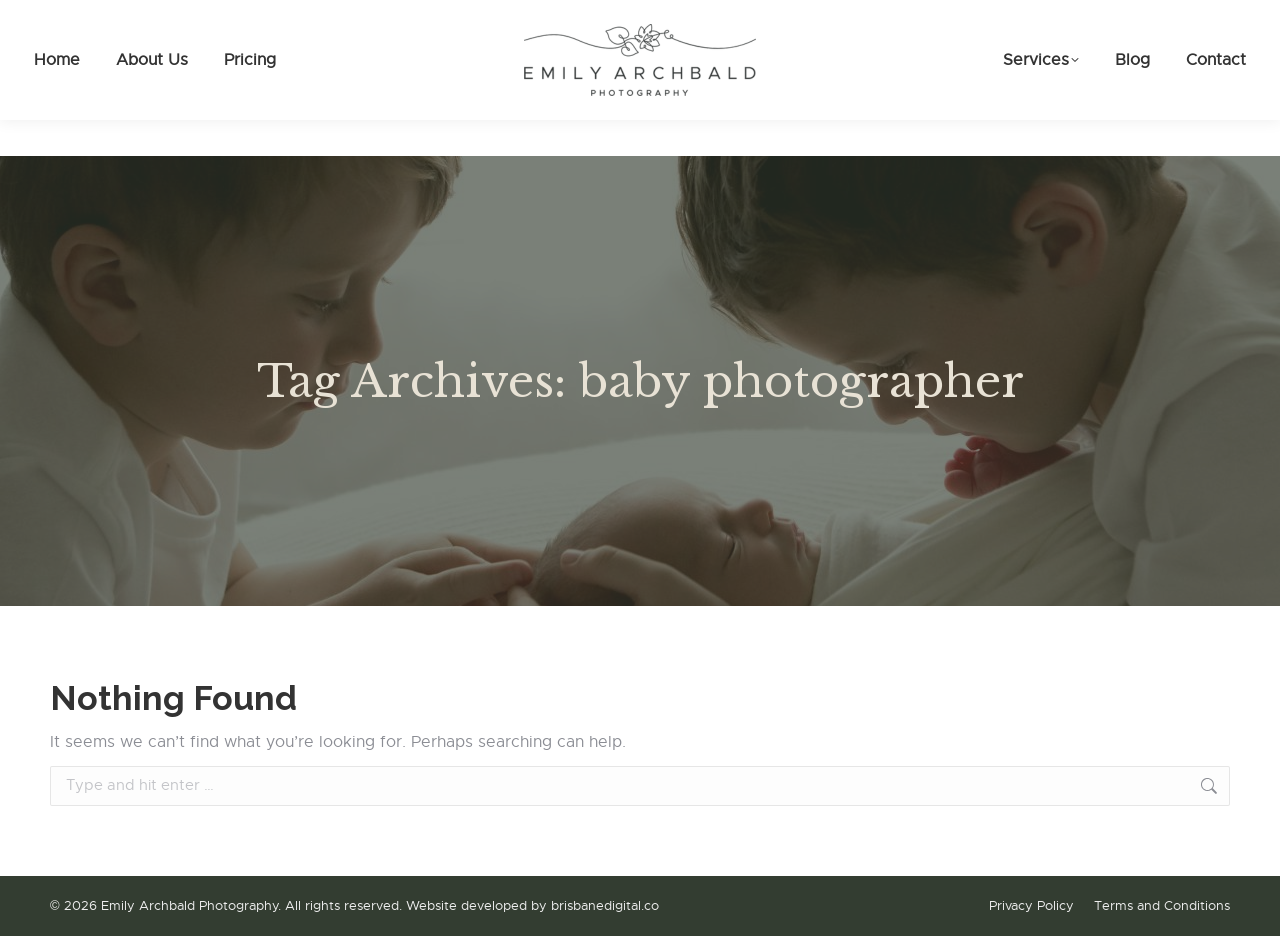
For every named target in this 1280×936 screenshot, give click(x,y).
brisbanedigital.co (605, 905)
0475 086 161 (104, 18)
